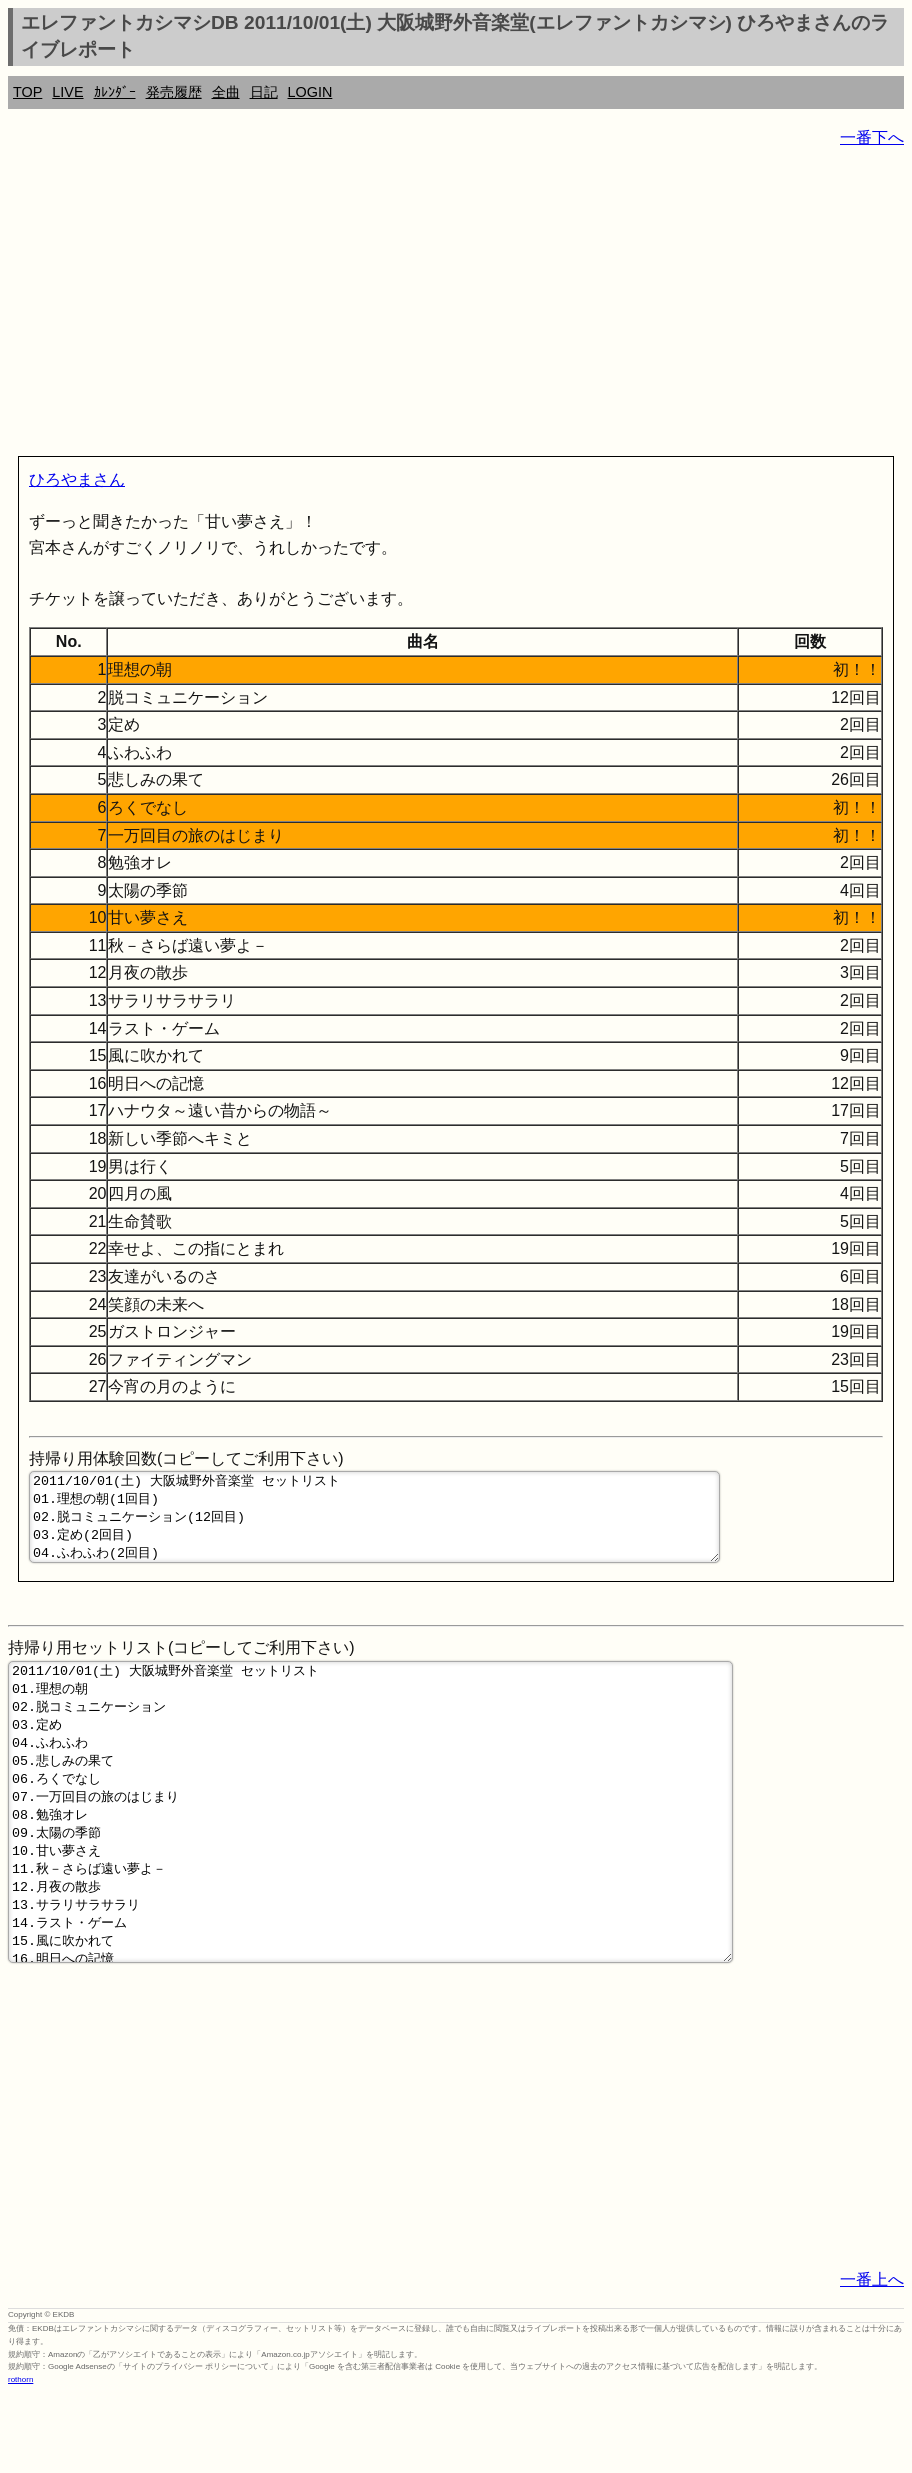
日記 (264, 92)
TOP (27, 92)
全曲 (226, 92)
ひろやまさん (77, 479)
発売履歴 (174, 92)
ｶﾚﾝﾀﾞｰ (115, 92)
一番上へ (872, 2357)
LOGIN (310, 92)
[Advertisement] (456, 306)
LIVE (67, 92)
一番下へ (872, 137)
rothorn (20, 2457)
